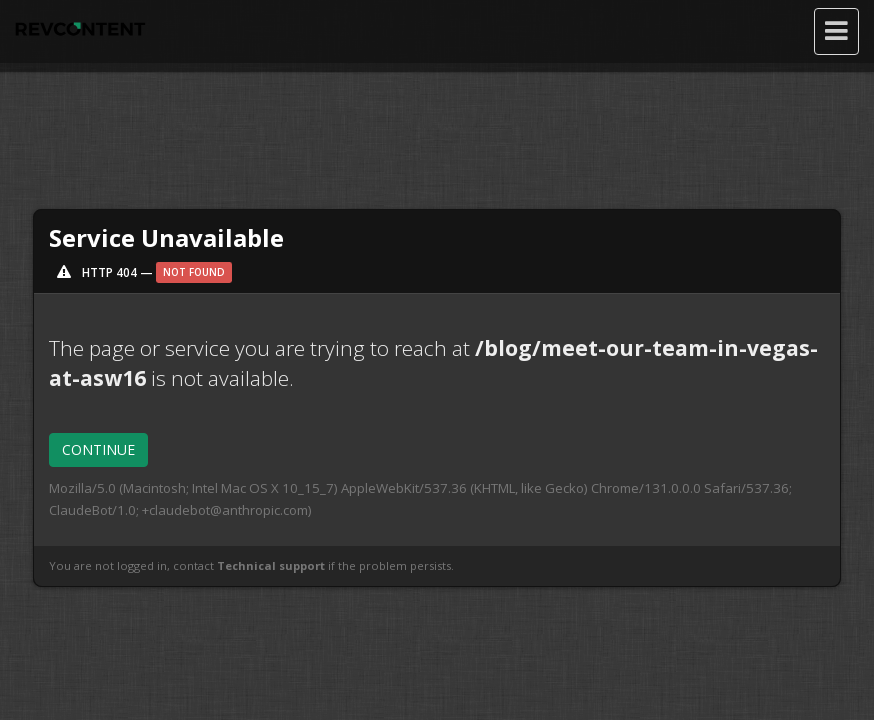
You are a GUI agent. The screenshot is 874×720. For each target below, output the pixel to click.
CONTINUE (98, 449)
